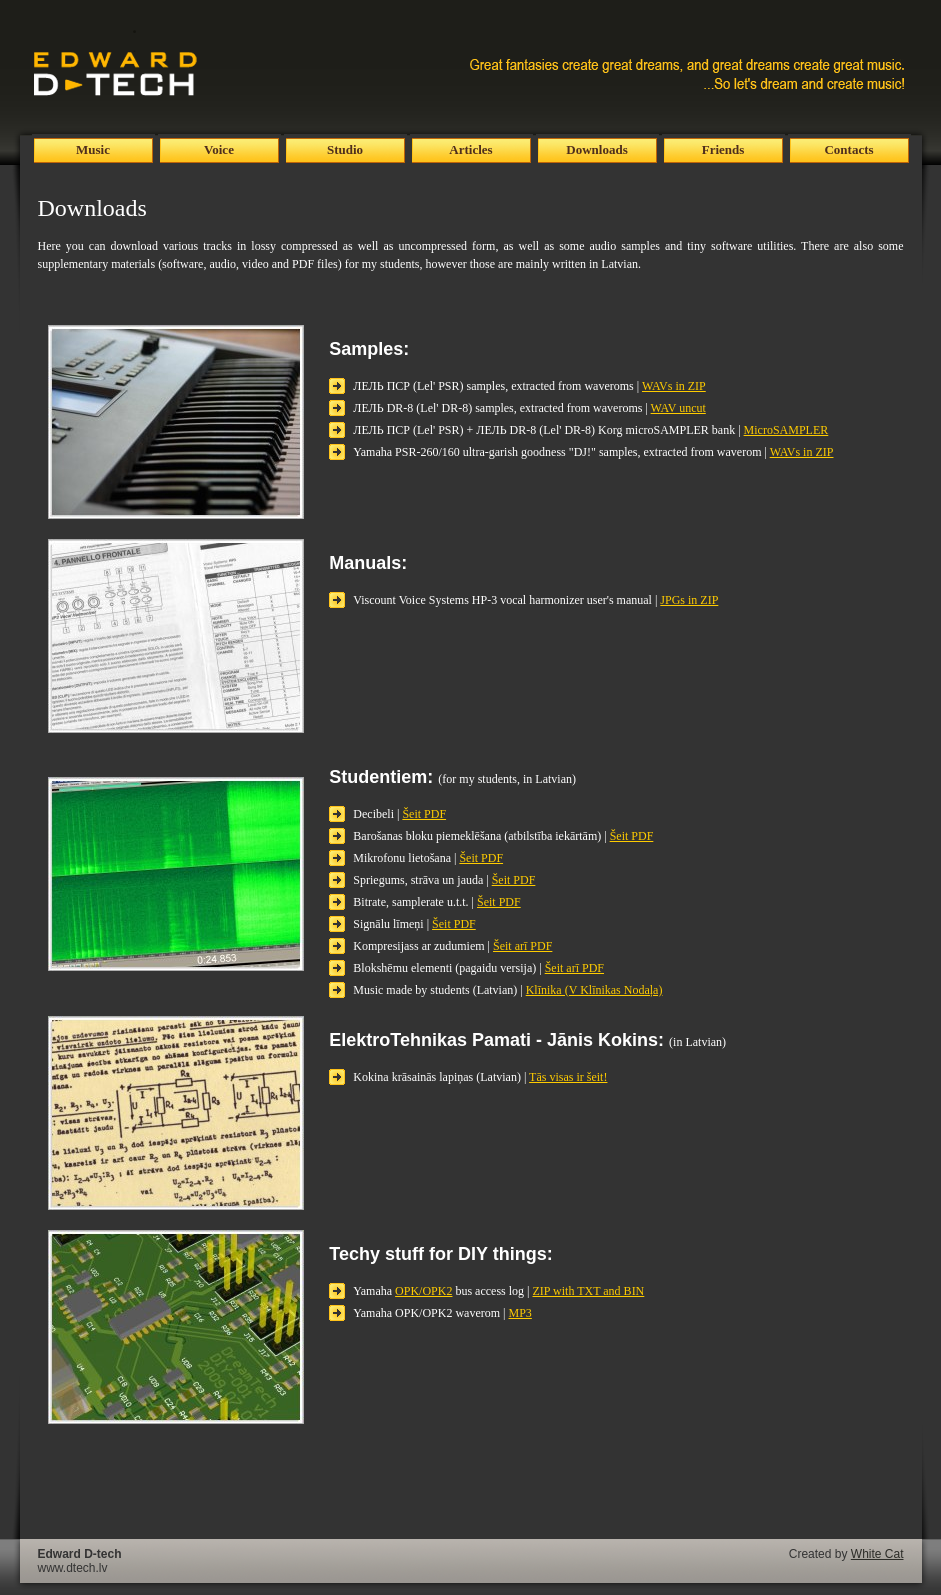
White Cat (877, 1554)
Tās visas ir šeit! (568, 1077)
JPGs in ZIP (689, 600)
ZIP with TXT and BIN (589, 1291)
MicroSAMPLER (786, 430)
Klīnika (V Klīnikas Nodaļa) (594, 990)
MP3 (520, 1313)
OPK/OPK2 (423, 1291)
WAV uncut (678, 408)
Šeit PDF (424, 814)
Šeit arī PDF (522, 946)
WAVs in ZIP (674, 386)
